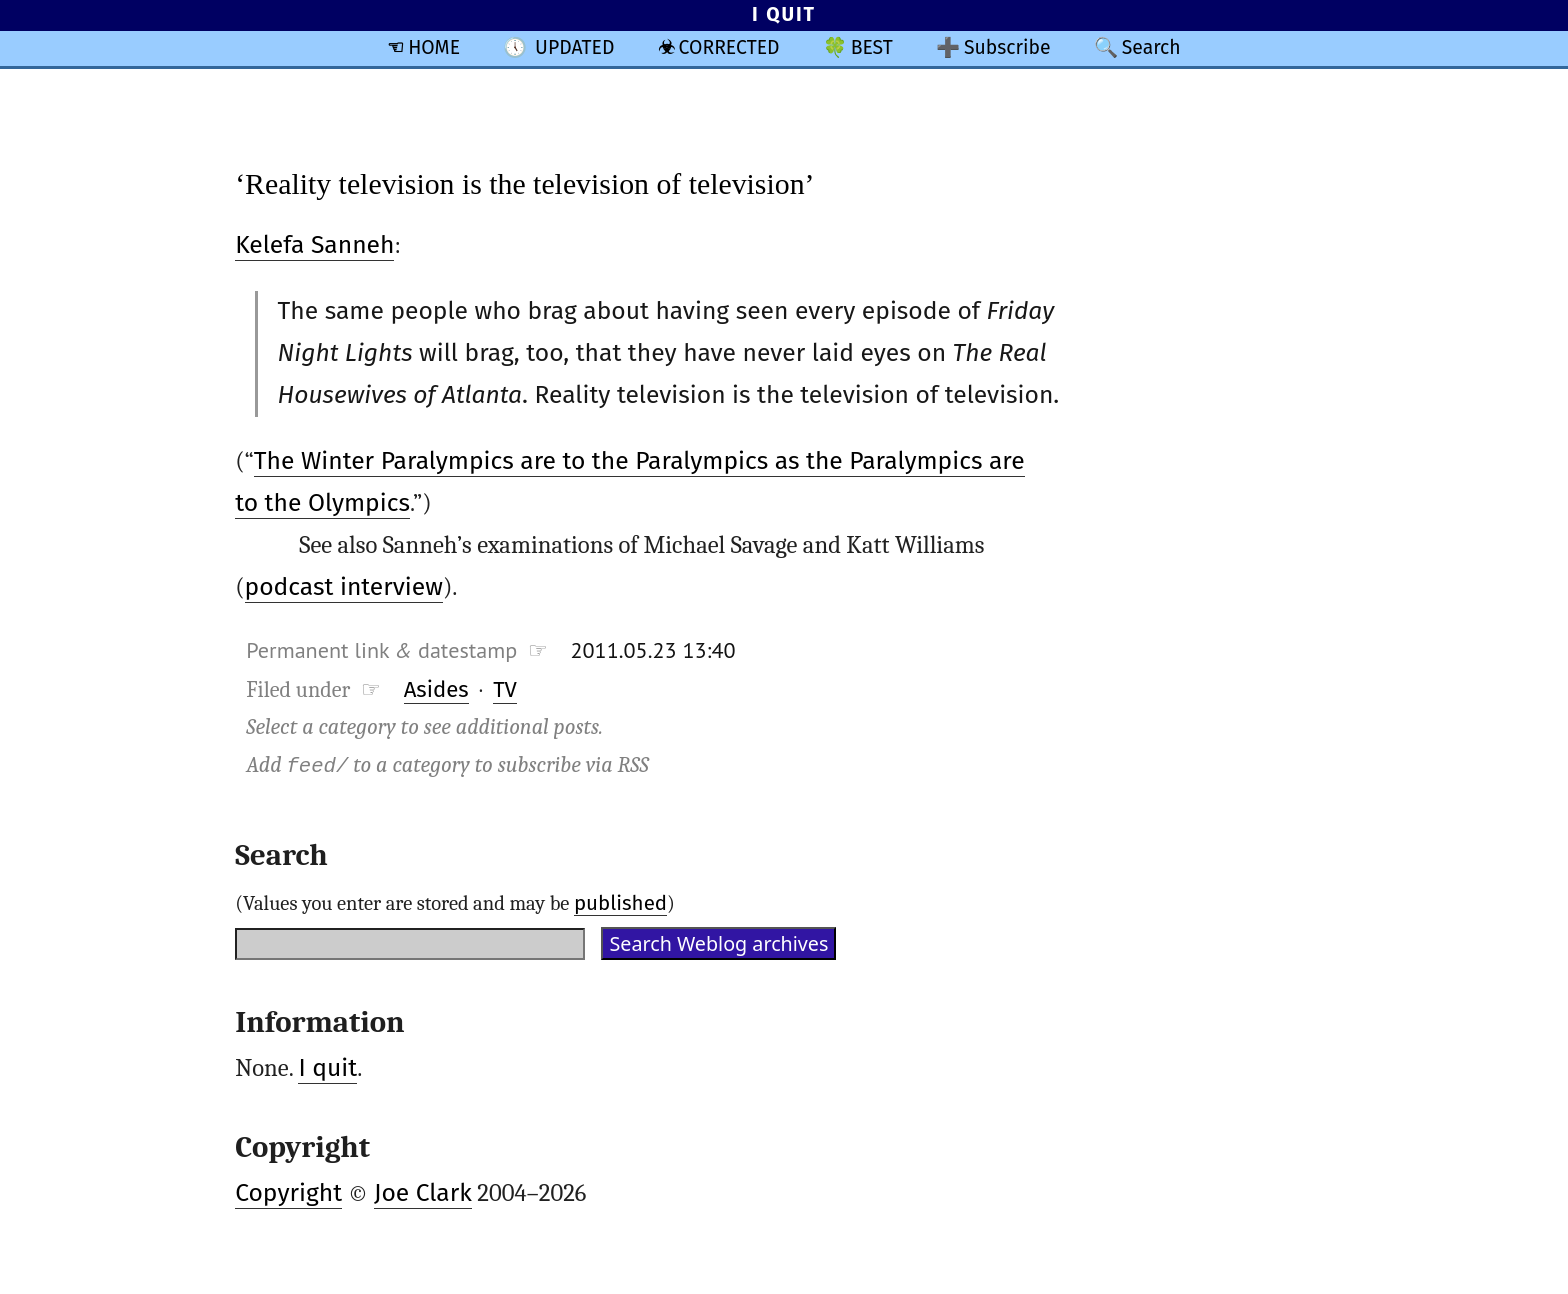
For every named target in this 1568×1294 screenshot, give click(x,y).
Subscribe (1007, 47)
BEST (872, 47)
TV (505, 689)
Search (1151, 47)
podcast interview (344, 587)
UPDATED (574, 47)
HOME (434, 47)
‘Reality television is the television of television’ (524, 183)
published (620, 903)
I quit (327, 1068)
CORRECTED (729, 47)
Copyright (288, 1193)
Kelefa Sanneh (314, 245)
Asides (436, 689)
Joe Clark (423, 1193)
